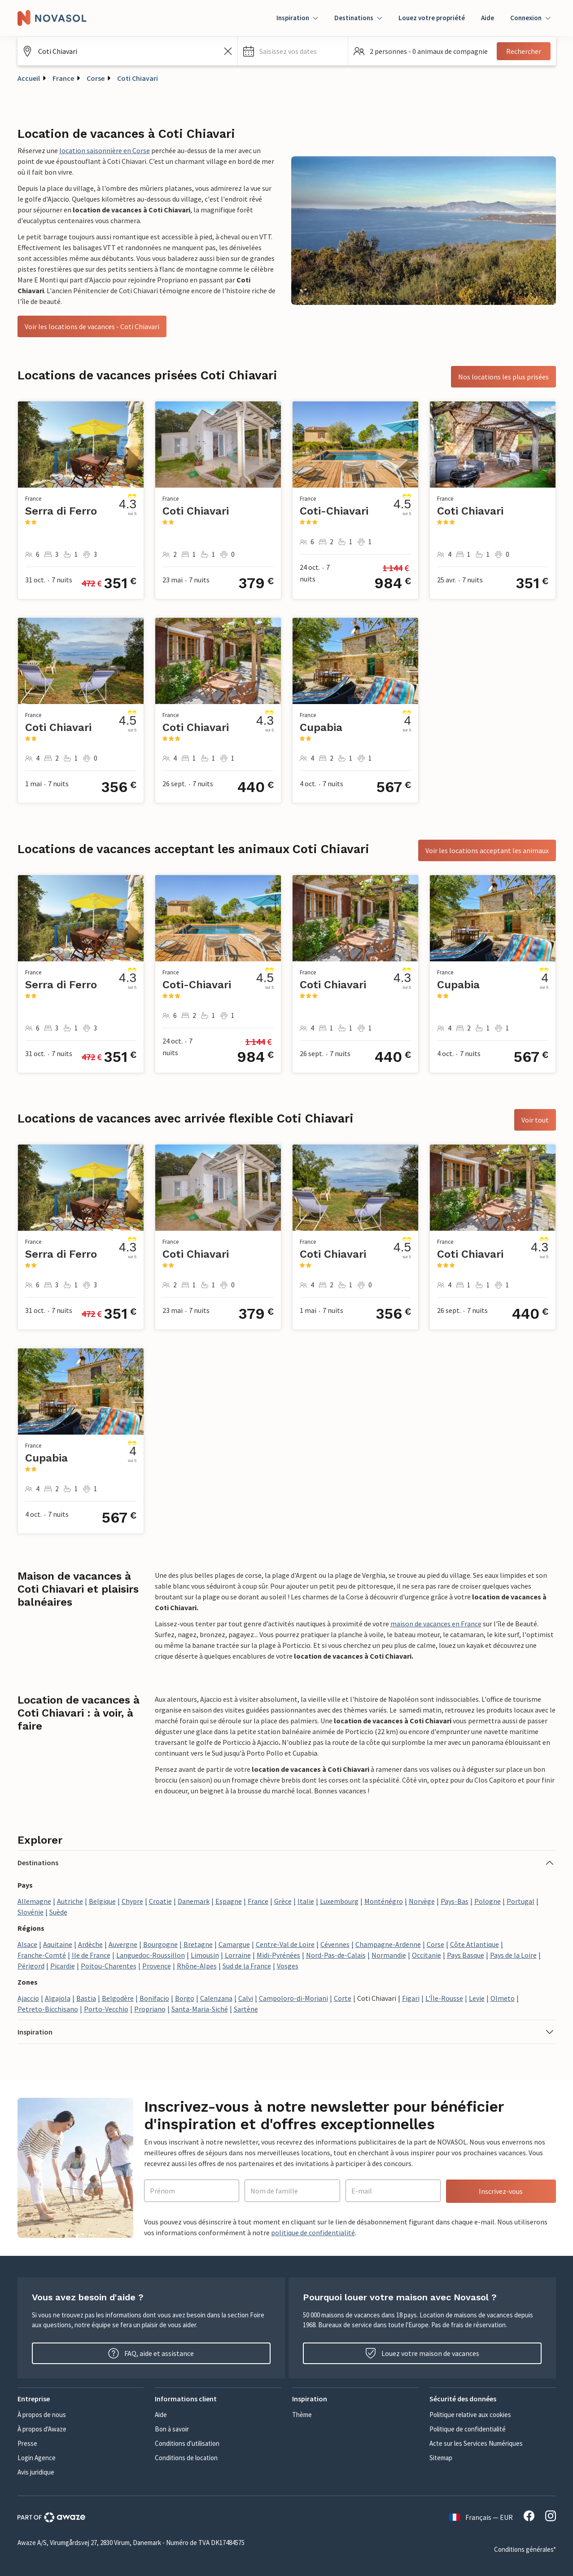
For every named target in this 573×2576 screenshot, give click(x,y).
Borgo (184, 1998)
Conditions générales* (525, 2549)
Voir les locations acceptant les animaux (487, 850)
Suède (58, 1911)
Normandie (389, 1955)
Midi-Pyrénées (278, 1955)
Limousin (205, 1955)
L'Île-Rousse (444, 1998)
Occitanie (426, 1955)
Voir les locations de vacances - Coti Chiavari (92, 326)
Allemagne (34, 1901)
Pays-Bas (454, 1901)
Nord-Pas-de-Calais (336, 1955)
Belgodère (118, 1998)
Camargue (234, 1944)
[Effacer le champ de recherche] (228, 51)
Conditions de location (186, 2457)
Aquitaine (57, 1944)
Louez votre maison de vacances (422, 2353)
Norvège (422, 1901)
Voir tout (535, 1119)
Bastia (86, 1998)
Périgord (30, 1965)
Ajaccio (28, 1998)
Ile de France (91, 1955)
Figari (411, 1998)
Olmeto (502, 1998)
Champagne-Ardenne (388, 1944)
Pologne (487, 1901)
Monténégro (383, 1901)
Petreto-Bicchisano (47, 2008)
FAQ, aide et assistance (151, 2353)
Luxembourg (339, 1901)
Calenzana (216, 1998)
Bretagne (198, 1944)
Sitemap (440, 2457)
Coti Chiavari (137, 78)
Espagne (228, 1901)
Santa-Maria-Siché (199, 2008)
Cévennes (335, 1944)
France (63, 78)
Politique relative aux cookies (470, 2414)
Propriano (150, 2008)
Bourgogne (160, 1944)
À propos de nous (41, 2414)
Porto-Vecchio (106, 2008)
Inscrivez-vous (501, 2191)
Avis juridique (35, 2472)
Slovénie (30, 1911)
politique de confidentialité (313, 2232)
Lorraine (238, 1955)
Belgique (102, 1901)
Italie (305, 1901)
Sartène (246, 2008)
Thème (302, 2414)
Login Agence (36, 2457)
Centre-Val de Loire (285, 1944)
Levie (477, 1998)
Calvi (245, 1998)
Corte (342, 1998)
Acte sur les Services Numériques (476, 2443)
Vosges (287, 1965)
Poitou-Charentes (108, 1965)
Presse (27, 2443)
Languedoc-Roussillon (150, 1955)
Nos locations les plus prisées (503, 376)
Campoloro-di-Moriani (293, 1998)
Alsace (27, 1944)
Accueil (28, 78)
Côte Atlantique (474, 1944)
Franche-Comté (41, 1955)
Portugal (520, 1901)
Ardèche (90, 1944)
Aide (487, 17)
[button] (293, 51)
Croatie (160, 1901)
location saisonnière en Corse (104, 150)
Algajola (57, 1998)
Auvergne (123, 1944)
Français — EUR (481, 2517)
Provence (156, 1965)
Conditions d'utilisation (187, 2443)
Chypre (132, 1901)
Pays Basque (465, 1955)
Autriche (70, 1901)
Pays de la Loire (513, 1955)
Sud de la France (247, 1965)
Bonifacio (154, 1998)
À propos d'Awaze (41, 2429)
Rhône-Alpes (197, 1965)
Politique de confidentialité (467, 2429)
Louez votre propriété (431, 17)
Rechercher (523, 51)
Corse (96, 78)
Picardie (62, 1965)
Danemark (194, 1901)
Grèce (283, 1901)
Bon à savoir (172, 2429)
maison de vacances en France (435, 1623)
